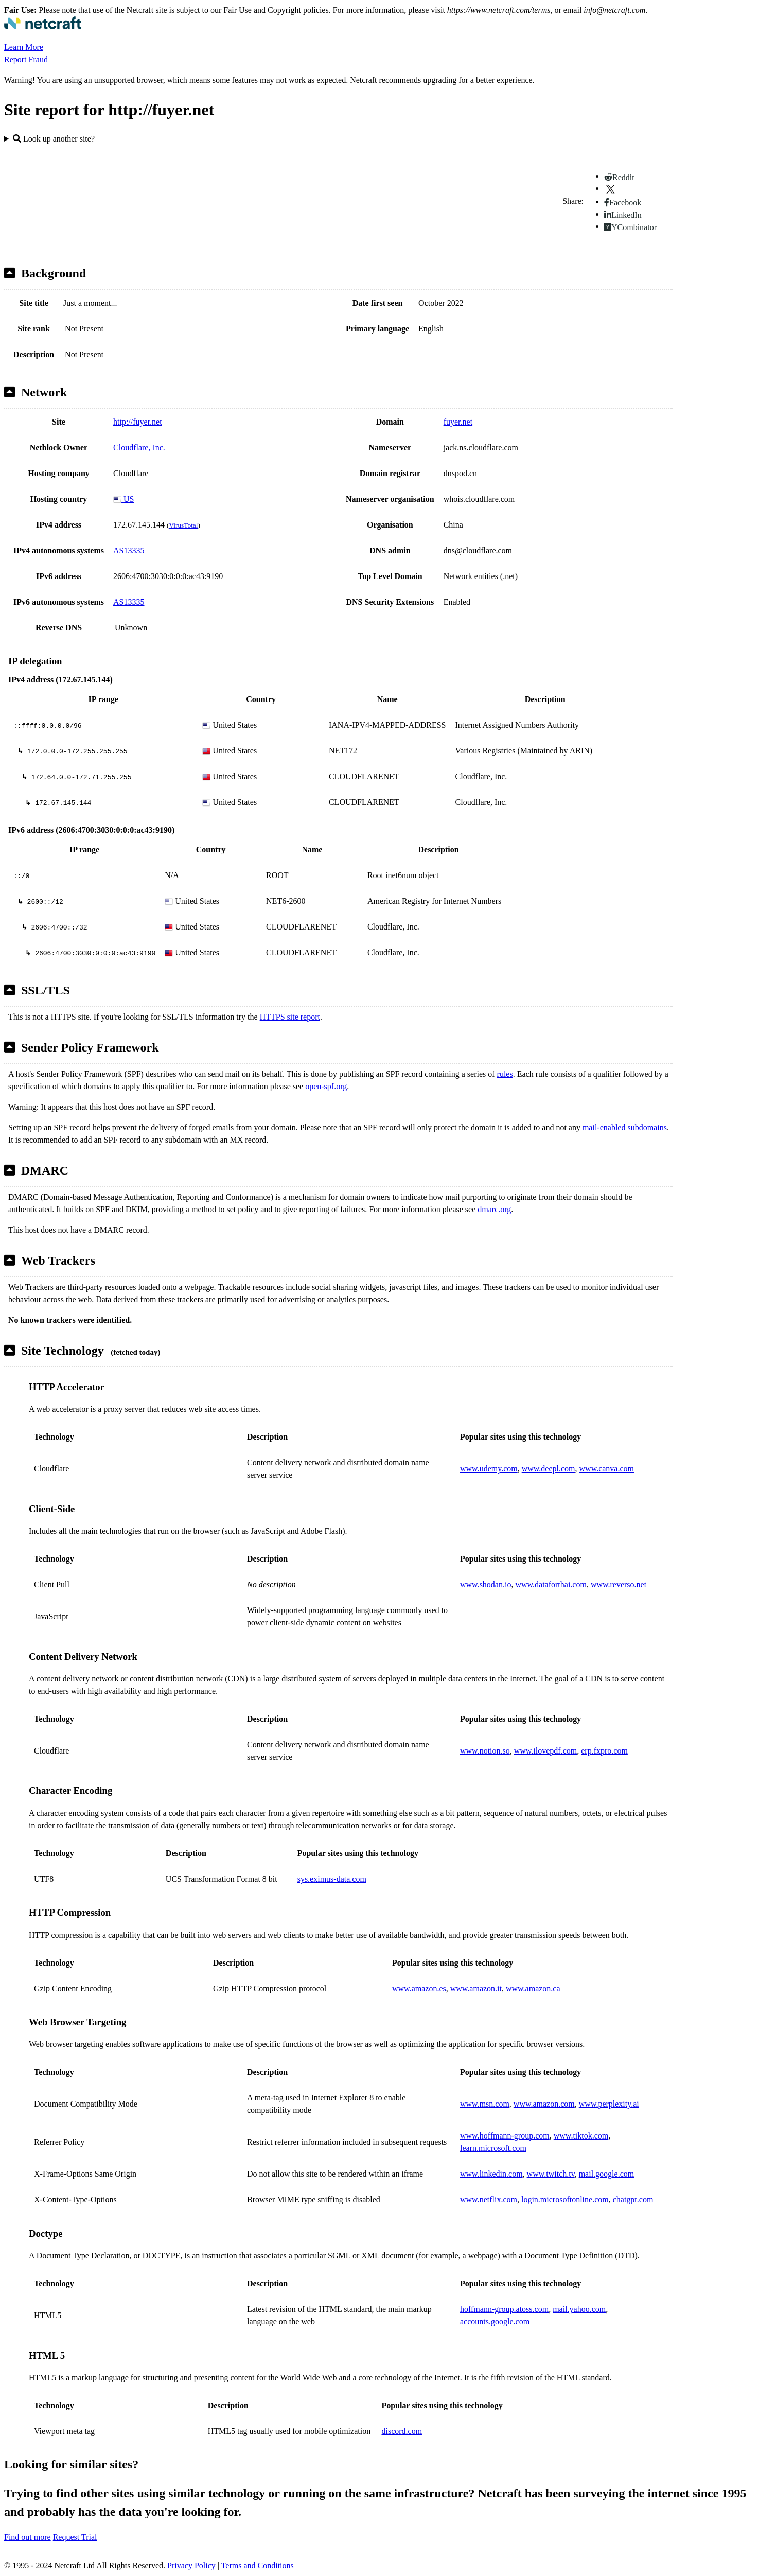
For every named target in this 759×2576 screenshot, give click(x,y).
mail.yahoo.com (579, 2309)
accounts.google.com (494, 2321)
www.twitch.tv (551, 2173)
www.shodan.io (485, 1584)
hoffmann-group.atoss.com (504, 2309)
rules (505, 1074)
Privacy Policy (191, 2565)
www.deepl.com (548, 1468)
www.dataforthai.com (550, 1584)
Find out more (27, 2537)
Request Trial (75, 2537)
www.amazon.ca (533, 1988)
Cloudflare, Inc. (139, 447)
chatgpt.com (633, 2199)
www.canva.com (606, 1468)
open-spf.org (326, 1086)
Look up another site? (54, 138)
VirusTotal (183, 525)
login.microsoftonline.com (565, 2199)
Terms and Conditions (257, 2565)
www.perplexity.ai (609, 2103)
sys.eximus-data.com (331, 1878)
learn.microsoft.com (493, 2148)
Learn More (23, 47)
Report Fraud (26, 59)
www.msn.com (484, 2103)
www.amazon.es (419, 1988)
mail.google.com (606, 2173)
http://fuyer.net (137, 421)
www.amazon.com (544, 2103)
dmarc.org (494, 1209)
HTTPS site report (290, 1016)
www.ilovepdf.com (545, 1750)
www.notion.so (485, 1750)
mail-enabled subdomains (625, 1127)
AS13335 (128, 550)
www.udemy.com (489, 1468)
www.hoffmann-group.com (505, 2135)
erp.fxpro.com (604, 1750)
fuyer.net (458, 421)
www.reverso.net (618, 1584)
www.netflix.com (488, 2199)
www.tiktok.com (581, 2135)
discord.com (401, 2431)
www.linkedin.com (491, 2173)
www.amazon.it (476, 1988)
